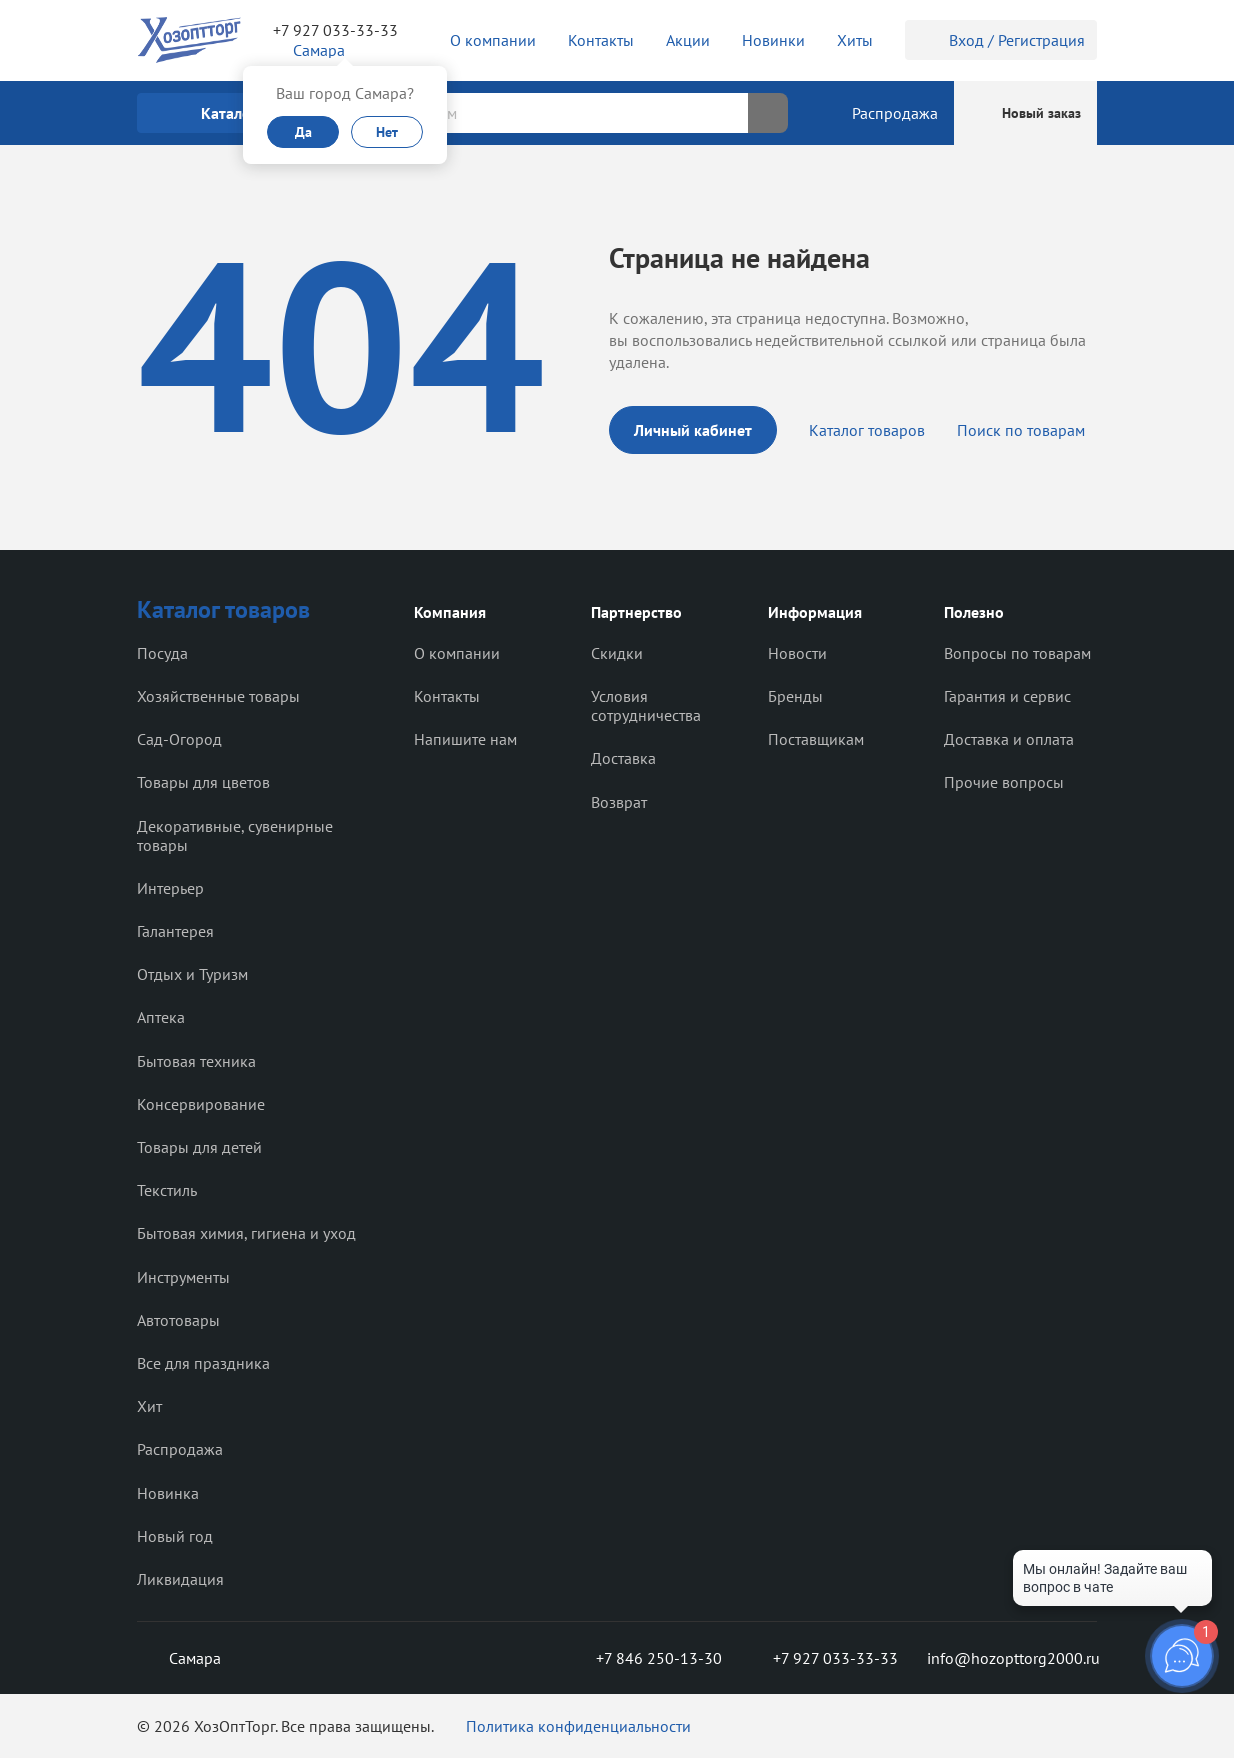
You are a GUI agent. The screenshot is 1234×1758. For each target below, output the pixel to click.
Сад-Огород (179, 739)
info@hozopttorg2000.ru (1012, 1658)
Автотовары (178, 1320)
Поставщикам (816, 739)
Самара (179, 1658)
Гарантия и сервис (1007, 696)
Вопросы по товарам (1017, 653)
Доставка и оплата (1009, 739)
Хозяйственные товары (218, 696)
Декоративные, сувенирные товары (235, 835)
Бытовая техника (196, 1061)
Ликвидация (180, 1579)
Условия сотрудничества (646, 705)
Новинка (168, 1493)
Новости (797, 653)
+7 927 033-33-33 (335, 30)
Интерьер (170, 888)
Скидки (617, 653)
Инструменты (183, 1277)
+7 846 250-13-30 (643, 1658)
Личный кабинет (693, 430)
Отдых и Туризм (192, 974)
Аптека (161, 1017)
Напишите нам (465, 739)
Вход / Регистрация (1001, 40)
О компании (457, 653)
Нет (387, 132)
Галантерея (175, 931)
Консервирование (201, 1104)
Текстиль (167, 1190)
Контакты (447, 696)
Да (303, 132)
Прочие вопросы (1004, 782)
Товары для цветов (203, 782)
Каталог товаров (867, 430)
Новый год (175, 1536)
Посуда (162, 653)
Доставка (623, 758)
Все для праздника (203, 1363)
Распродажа (180, 1449)
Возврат (619, 802)
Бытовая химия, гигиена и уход (246, 1233)
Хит (149, 1406)
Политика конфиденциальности (578, 1726)
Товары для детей (199, 1147)
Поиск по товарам (1021, 430)
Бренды (795, 696)
